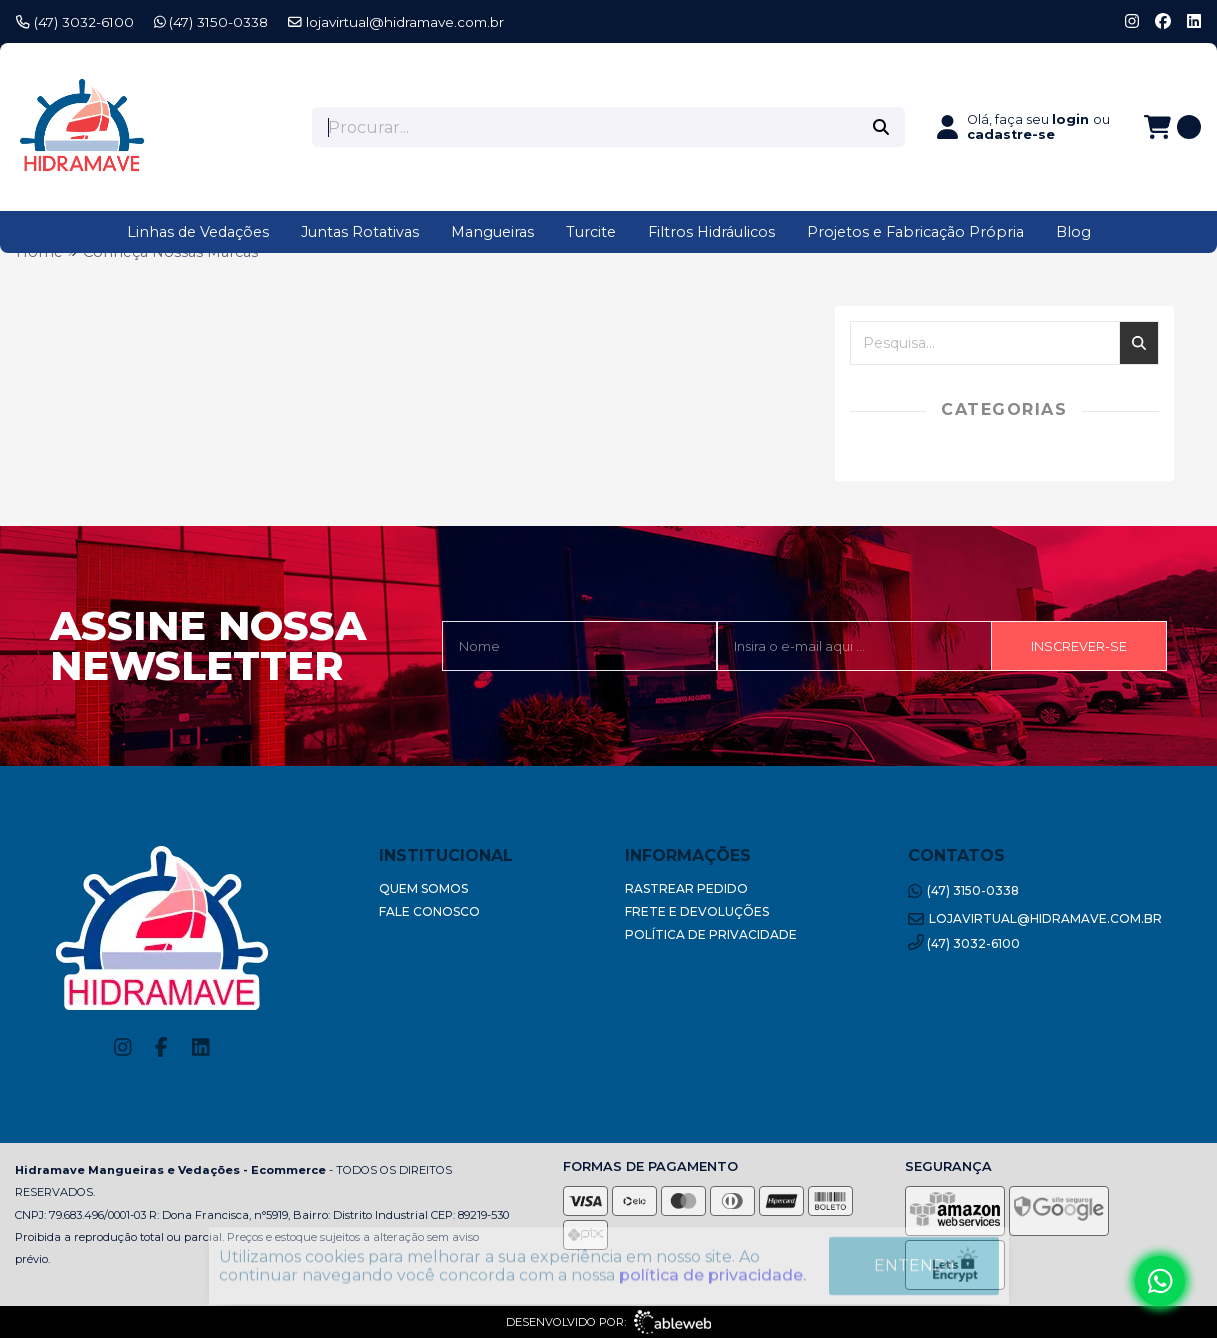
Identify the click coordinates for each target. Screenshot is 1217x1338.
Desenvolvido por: (608, 1322)
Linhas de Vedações (198, 232)
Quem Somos (423, 888)
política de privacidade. (712, 1268)
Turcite (591, 232)
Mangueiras (492, 232)
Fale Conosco (429, 911)
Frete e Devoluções (697, 911)
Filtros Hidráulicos (711, 232)
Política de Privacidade (711, 934)
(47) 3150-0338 (211, 22)
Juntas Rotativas (360, 232)
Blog (1073, 232)
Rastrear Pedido (686, 888)
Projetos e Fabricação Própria (915, 232)
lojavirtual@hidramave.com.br (396, 22)
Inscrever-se (1079, 646)
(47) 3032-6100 (75, 22)
